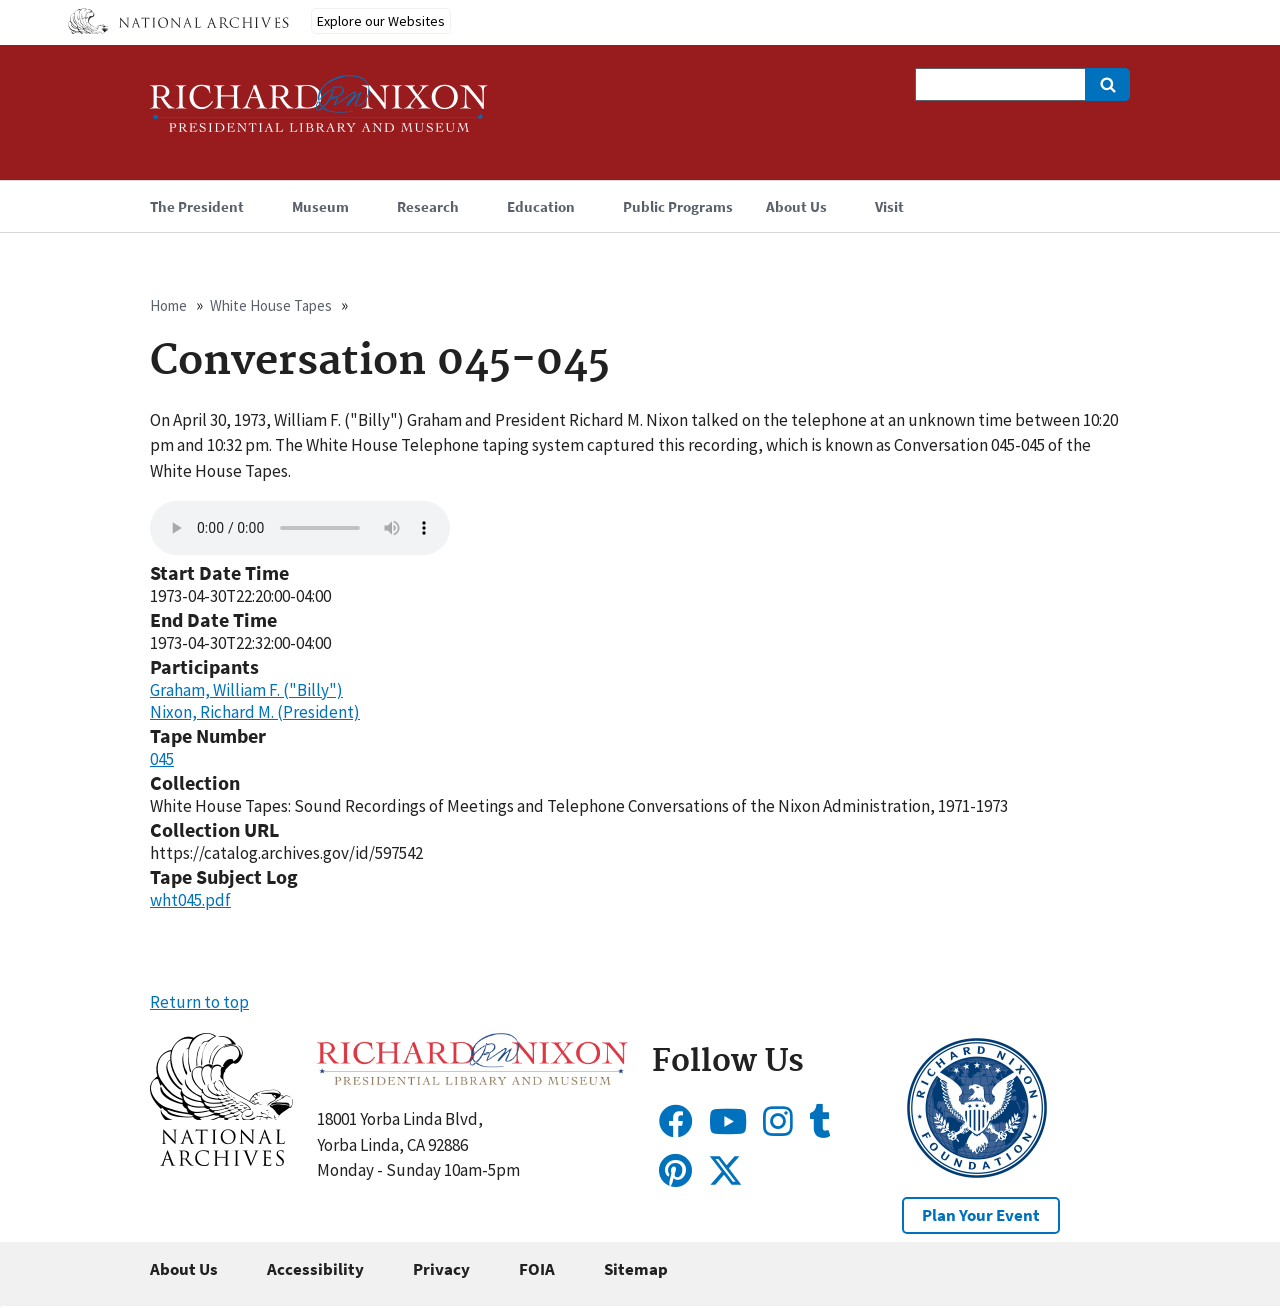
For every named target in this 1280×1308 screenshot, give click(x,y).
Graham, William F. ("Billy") (246, 690)
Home (168, 305)
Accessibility (315, 1269)
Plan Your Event (981, 1215)
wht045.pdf (190, 900)
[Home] (319, 112)
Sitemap (636, 1269)
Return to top (199, 1002)
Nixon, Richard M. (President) (255, 712)
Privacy (441, 1269)
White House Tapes (271, 305)
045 (162, 759)
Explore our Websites (381, 21)
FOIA (537, 1269)
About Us (184, 1269)
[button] (221, 1160)
